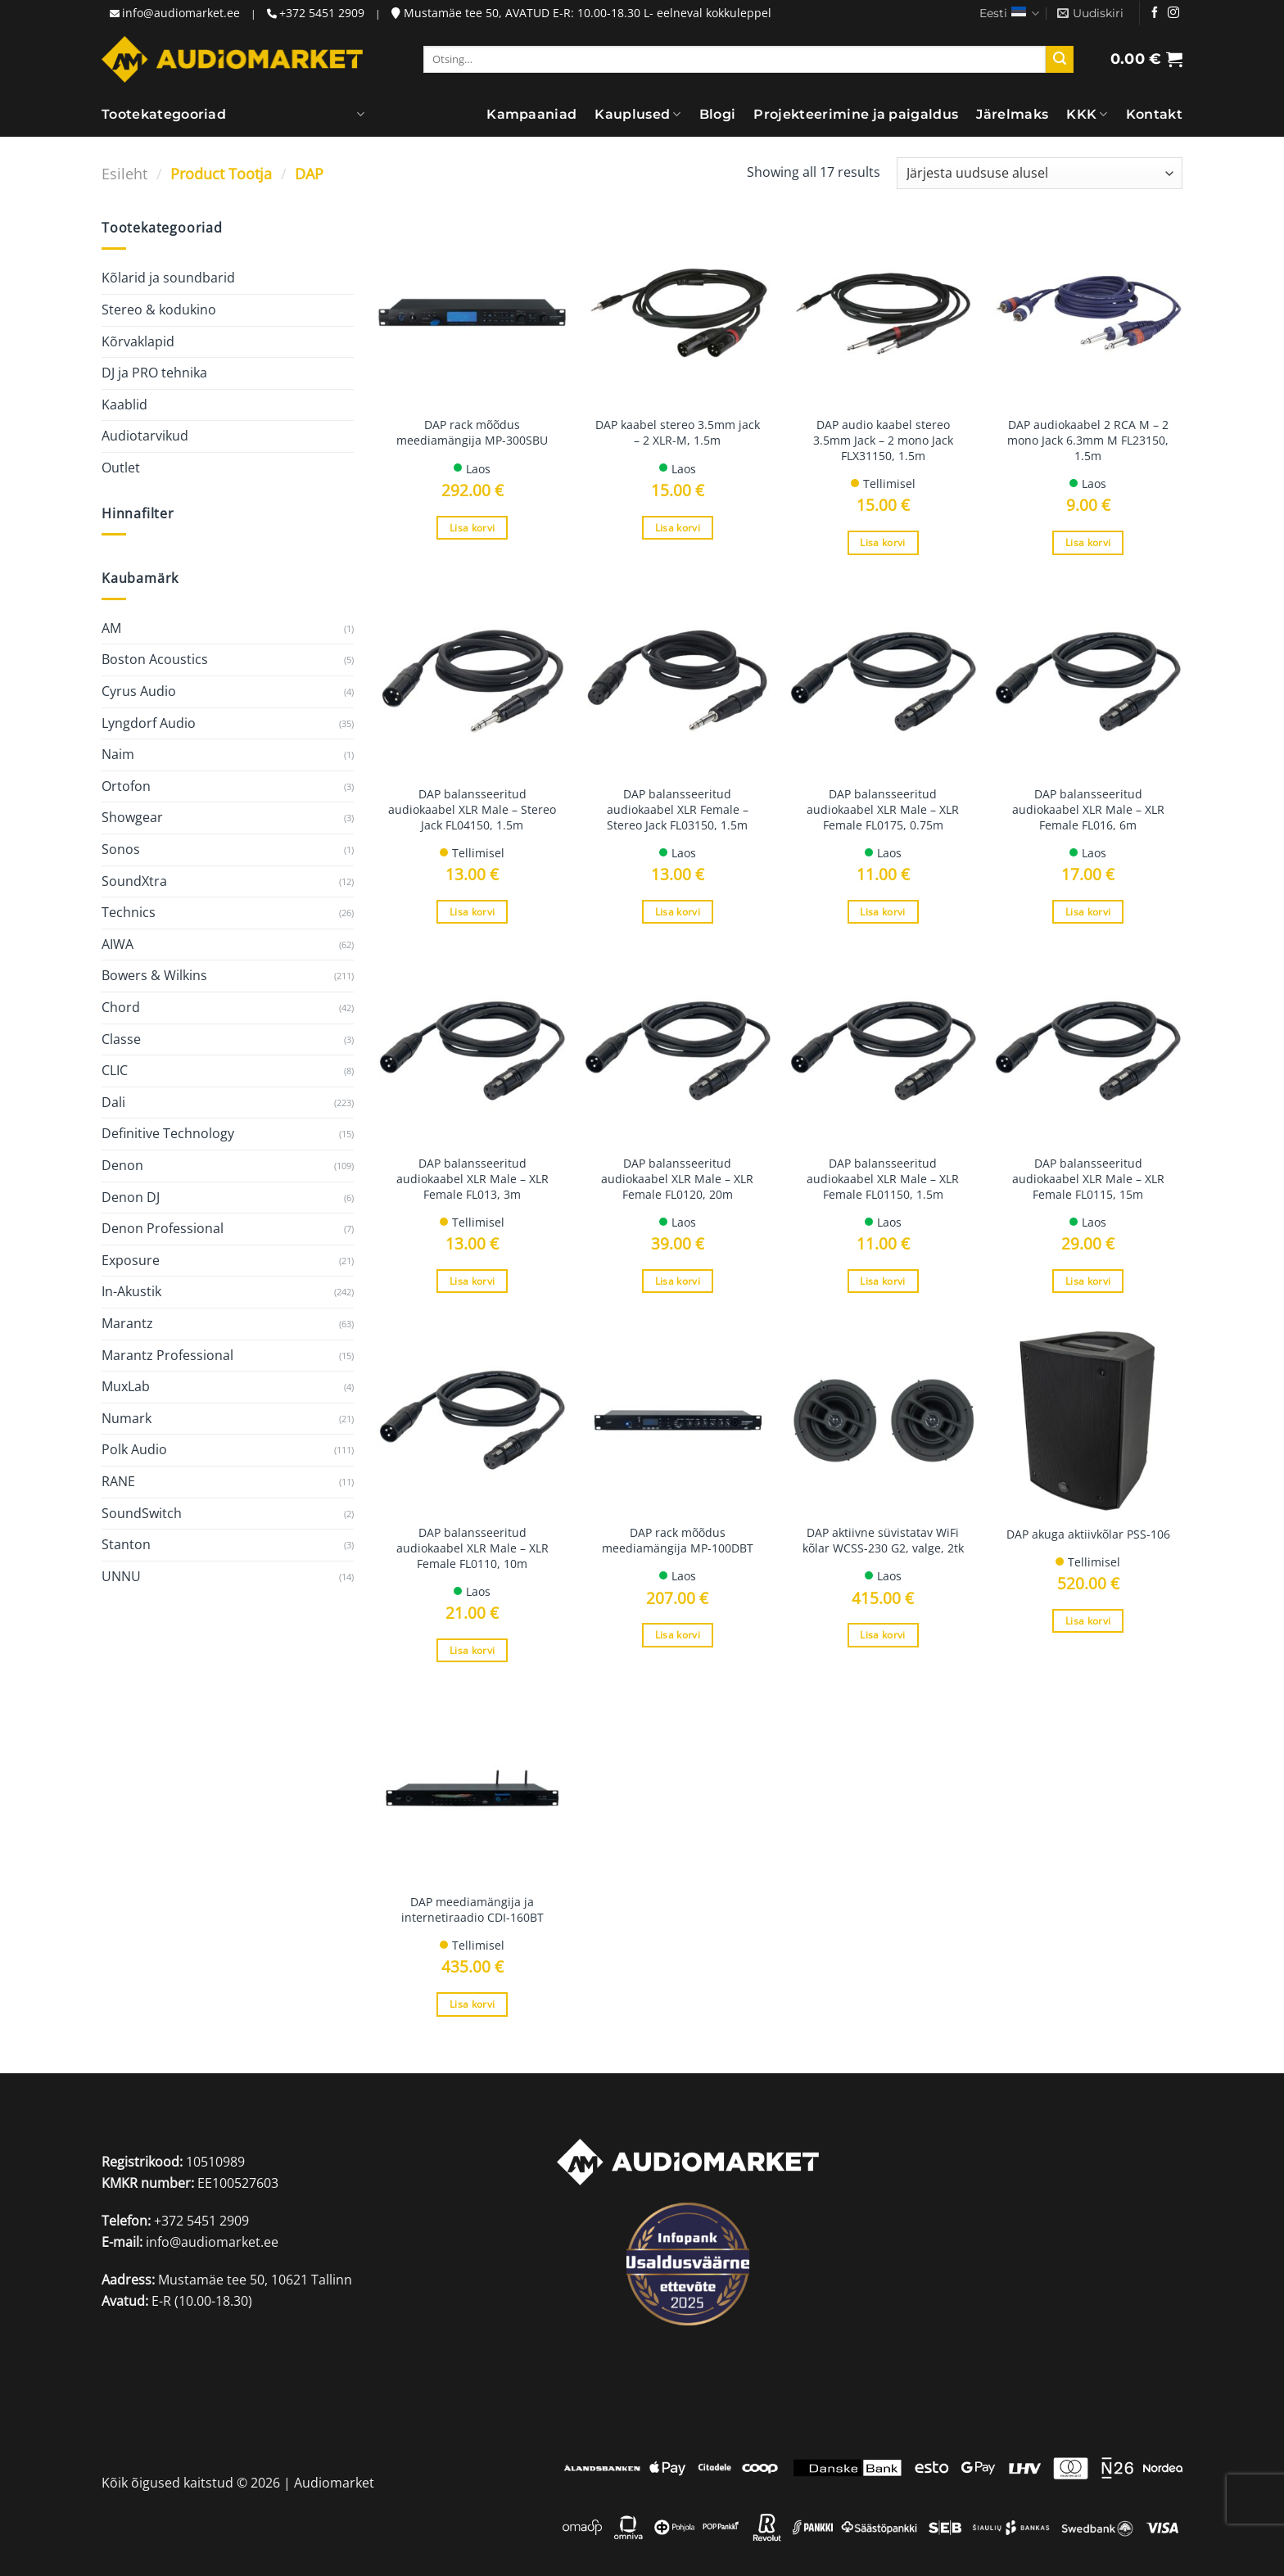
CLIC (115, 1070)
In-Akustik (131, 1291)
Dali (113, 1102)
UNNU (121, 1576)
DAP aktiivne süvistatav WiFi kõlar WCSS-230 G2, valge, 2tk (883, 1540)
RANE (118, 1481)
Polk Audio (134, 1449)
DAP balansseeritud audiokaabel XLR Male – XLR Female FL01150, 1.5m (883, 1178)
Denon (122, 1165)
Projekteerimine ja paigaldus (855, 114)
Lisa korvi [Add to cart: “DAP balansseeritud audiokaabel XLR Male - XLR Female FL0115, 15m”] (1087, 1281)
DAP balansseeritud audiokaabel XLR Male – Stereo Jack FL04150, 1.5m (472, 809)
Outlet (121, 468)
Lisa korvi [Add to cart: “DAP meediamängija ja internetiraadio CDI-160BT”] (472, 2004)
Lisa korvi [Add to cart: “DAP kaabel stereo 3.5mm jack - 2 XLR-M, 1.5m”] (677, 528)
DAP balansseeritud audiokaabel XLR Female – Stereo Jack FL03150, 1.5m (677, 809)
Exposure (131, 1260)
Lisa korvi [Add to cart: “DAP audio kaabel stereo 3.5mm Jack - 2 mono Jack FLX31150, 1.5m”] (882, 542)
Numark (126, 1418)
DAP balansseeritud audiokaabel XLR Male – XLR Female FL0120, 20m (677, 1178)
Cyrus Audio (139, 691)
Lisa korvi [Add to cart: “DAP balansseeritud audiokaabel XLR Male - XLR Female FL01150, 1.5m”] (882, 1281)
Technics (129, 912)
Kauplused (637, 114)
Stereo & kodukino (159, 310)
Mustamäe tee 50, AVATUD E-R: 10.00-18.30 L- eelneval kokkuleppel (581, 12)
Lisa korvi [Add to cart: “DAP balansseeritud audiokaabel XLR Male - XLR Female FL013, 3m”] (472, 1281)
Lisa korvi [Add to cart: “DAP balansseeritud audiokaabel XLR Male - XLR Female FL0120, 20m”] (677, 1281)
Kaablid (124, 404)
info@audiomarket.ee (181, 12)
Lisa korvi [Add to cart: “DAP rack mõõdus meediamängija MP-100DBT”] (677, 1635)
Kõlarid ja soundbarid (168, 278)
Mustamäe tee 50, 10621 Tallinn (255, 2280)
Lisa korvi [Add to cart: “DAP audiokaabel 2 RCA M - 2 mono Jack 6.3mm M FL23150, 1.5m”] (1087, 542)
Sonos (121, 849)
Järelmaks (1012, 114)
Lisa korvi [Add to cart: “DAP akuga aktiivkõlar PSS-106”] (1087, 1621)
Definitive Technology (168, 1133)
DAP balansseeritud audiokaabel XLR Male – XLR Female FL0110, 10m (472, 1547)
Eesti (1009, 13)
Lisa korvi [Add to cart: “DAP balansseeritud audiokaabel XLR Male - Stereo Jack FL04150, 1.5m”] (472, 912)
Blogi (717, 114)
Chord (121, 1007)
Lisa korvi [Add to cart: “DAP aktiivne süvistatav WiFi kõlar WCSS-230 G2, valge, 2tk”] (882, 1635)
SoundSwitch (142, 1513)
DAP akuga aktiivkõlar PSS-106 (1088, 1534)
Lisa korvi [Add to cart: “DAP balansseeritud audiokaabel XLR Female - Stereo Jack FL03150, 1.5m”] (677, 912)
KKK (1086, 114)
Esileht (124, 173)
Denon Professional (163, 1228)
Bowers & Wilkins (154, 975)
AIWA (117, 944)
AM (111, 628)
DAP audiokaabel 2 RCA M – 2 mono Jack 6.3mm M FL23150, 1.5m (1088, 440)
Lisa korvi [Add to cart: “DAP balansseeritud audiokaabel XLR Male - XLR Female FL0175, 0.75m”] (882, 912)
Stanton (126, 1544)
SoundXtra (134, 881)
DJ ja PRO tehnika (154, 373)
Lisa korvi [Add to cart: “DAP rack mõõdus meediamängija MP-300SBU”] (472, 528)
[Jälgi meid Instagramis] (1173, 13)
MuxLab (126, 1386)
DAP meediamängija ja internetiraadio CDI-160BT (472, 1910)
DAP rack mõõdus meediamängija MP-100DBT (677, 1540)
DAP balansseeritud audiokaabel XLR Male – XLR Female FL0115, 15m (1088, 1178)
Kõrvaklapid (138, 341)
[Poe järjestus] (1039, 173)
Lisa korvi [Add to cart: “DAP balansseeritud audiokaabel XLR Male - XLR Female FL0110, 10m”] (472, 1650)
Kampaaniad (531, 114)
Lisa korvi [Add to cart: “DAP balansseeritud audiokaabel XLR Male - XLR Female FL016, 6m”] (1087, 912)
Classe (121, 1039)
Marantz (127, 1323)
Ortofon (126, 786)
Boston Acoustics (155, 659)
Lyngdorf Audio (149, 723)
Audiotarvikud (145, 436)
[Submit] (1060, 60)
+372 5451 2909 (321, 12)
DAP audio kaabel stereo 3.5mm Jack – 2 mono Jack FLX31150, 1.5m (883, 440)
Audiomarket (334, 2483)
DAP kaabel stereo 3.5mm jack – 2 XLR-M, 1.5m (677, 433)
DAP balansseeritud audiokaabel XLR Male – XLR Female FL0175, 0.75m (883, 809)
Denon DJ (131, 1197)
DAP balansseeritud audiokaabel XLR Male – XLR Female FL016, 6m (1088, 809)
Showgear (132, 817)
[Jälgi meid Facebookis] (1154, 13)
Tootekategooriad (164, 114)
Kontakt (1154, 114)
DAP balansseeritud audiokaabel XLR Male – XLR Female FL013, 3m (472, 1178)
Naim (118, 754)
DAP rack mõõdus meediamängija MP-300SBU (472, 433)
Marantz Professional (167, 1355)
